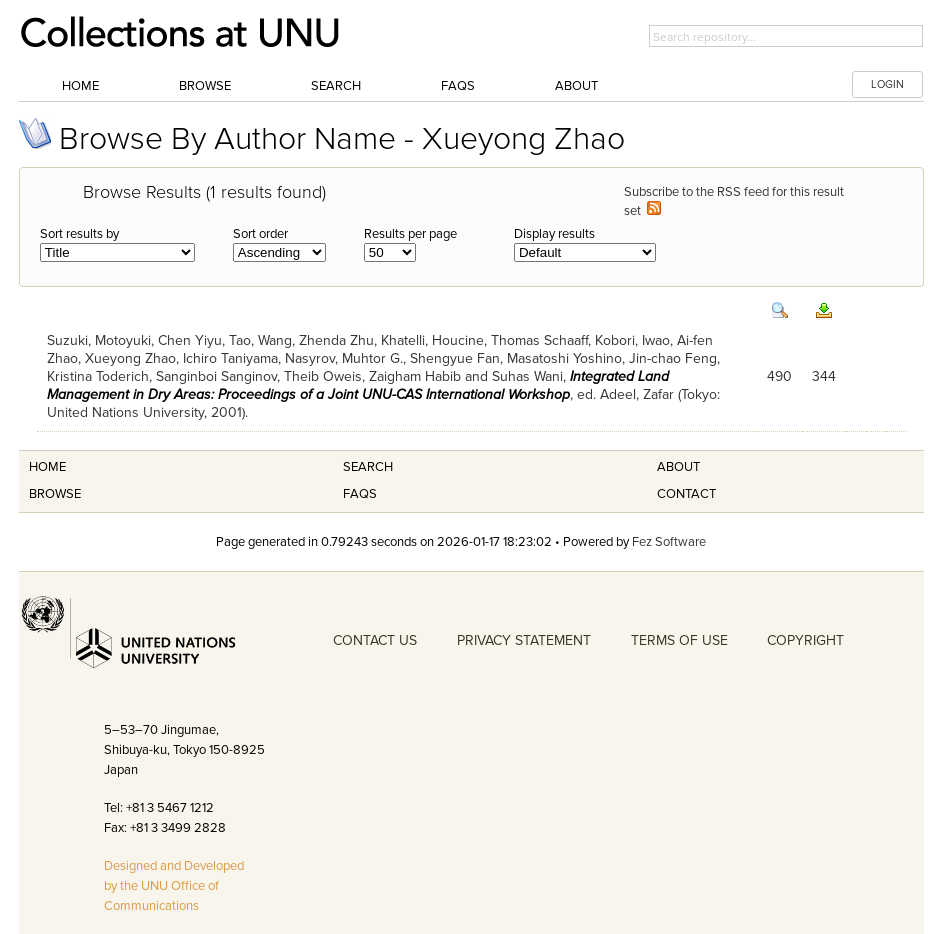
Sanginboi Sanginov (216, 376)
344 (824, 376)
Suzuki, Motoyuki (99, 340)
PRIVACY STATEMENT (524, 640)
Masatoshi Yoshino (564, 358)
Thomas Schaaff (539, 340)
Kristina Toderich (98, 376)
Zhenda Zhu (336, 340)
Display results (554, 234)
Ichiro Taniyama (230, 358)
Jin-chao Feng (673, 358)
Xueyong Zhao (130, 358)
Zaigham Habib (415, 376)
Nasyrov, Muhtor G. (344, 358)
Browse (205, 86)
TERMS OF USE (679, 640)
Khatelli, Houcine (432, 340)
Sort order (260, 234)
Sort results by (79, 234)
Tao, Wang (260, 340)
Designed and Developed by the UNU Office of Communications (174, 886)
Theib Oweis (323, 376)
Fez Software (669, 542)
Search (336, 86)
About (576, 86)
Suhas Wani (527, 376)
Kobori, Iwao (632, 340)
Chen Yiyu (190, 340)
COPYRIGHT (805, 640)
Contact (686, 494)
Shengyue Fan (455, 358)
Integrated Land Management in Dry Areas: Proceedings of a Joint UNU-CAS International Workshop (358, 385)
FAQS (360, 494)
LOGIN (887, 84)
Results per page (410, 234)
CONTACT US (375, 640)
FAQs (458, 86)
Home (80, 86)
